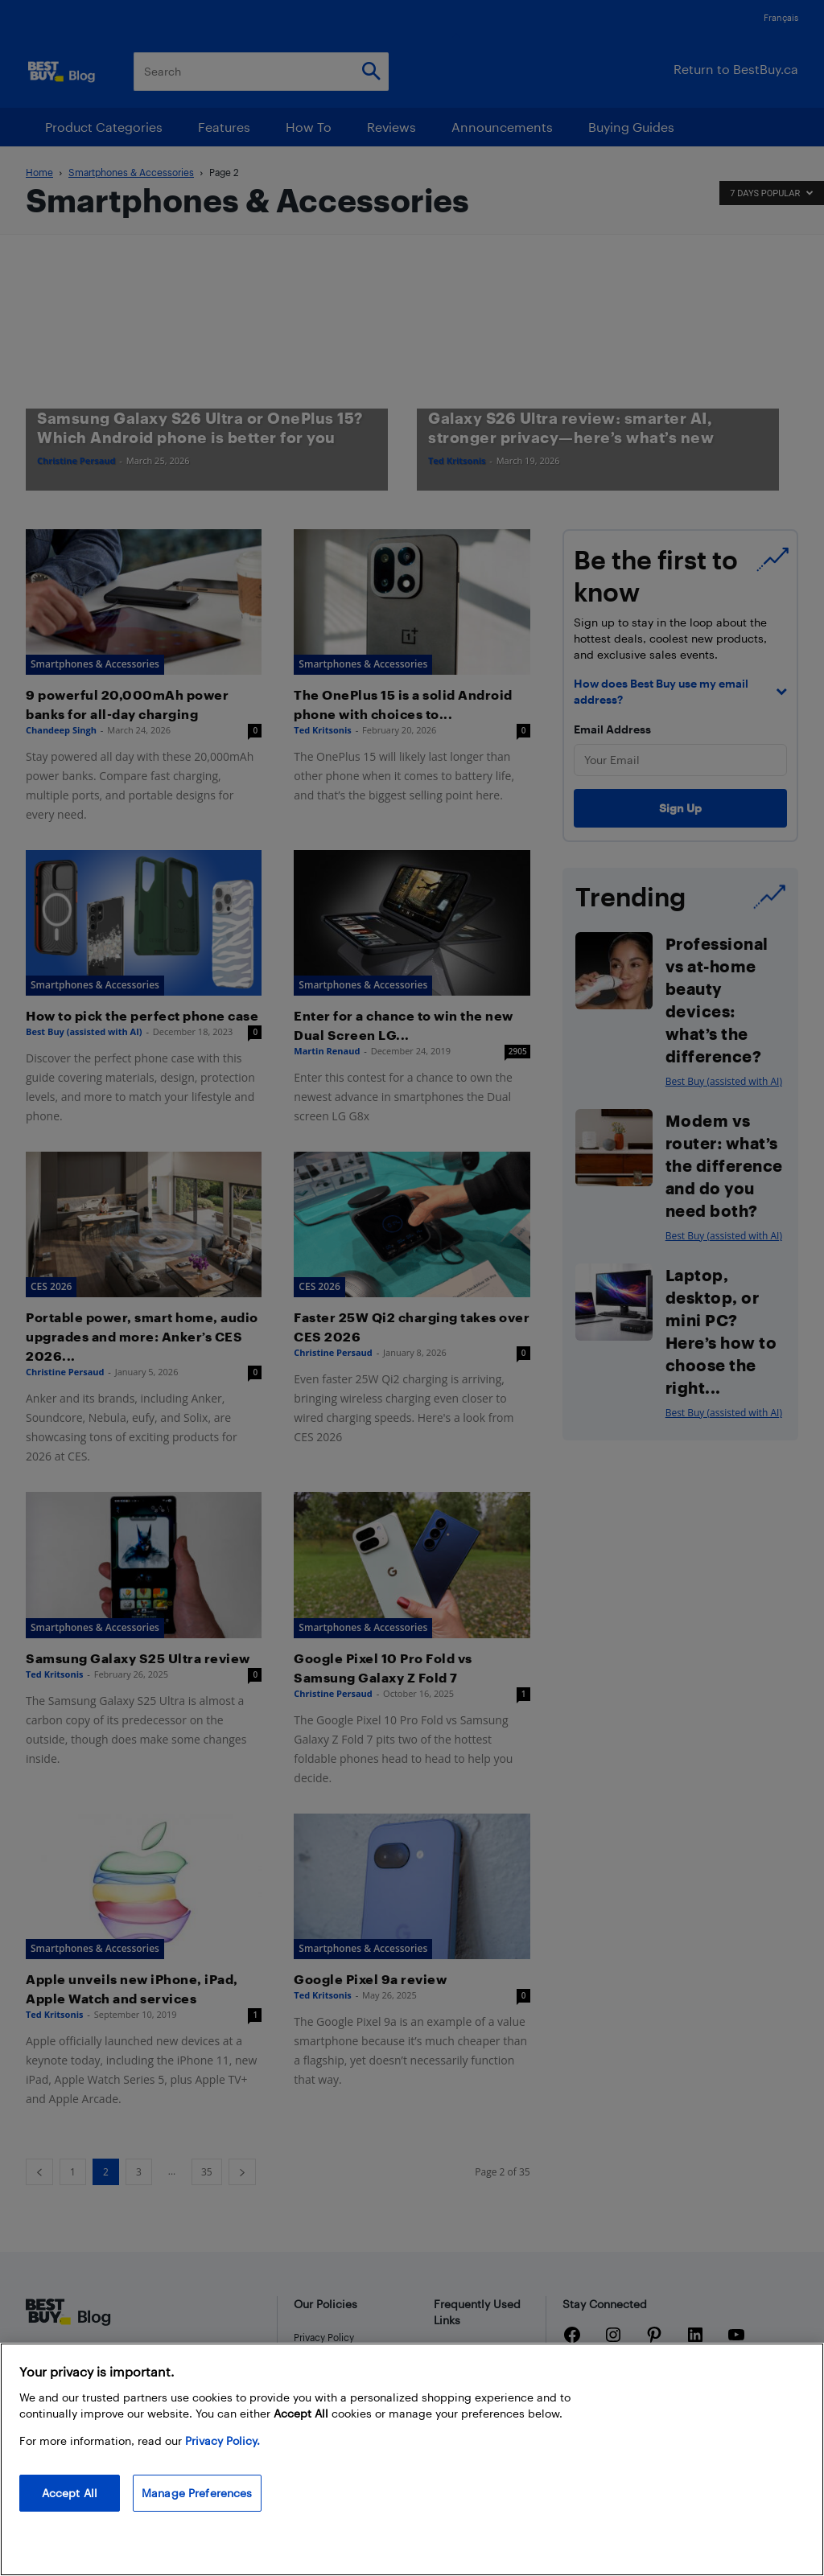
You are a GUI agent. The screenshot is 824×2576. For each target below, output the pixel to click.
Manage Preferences (197, 2493)
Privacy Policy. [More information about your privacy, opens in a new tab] (222, 2440)
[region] (412, 2459)
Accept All (69, 2493)
